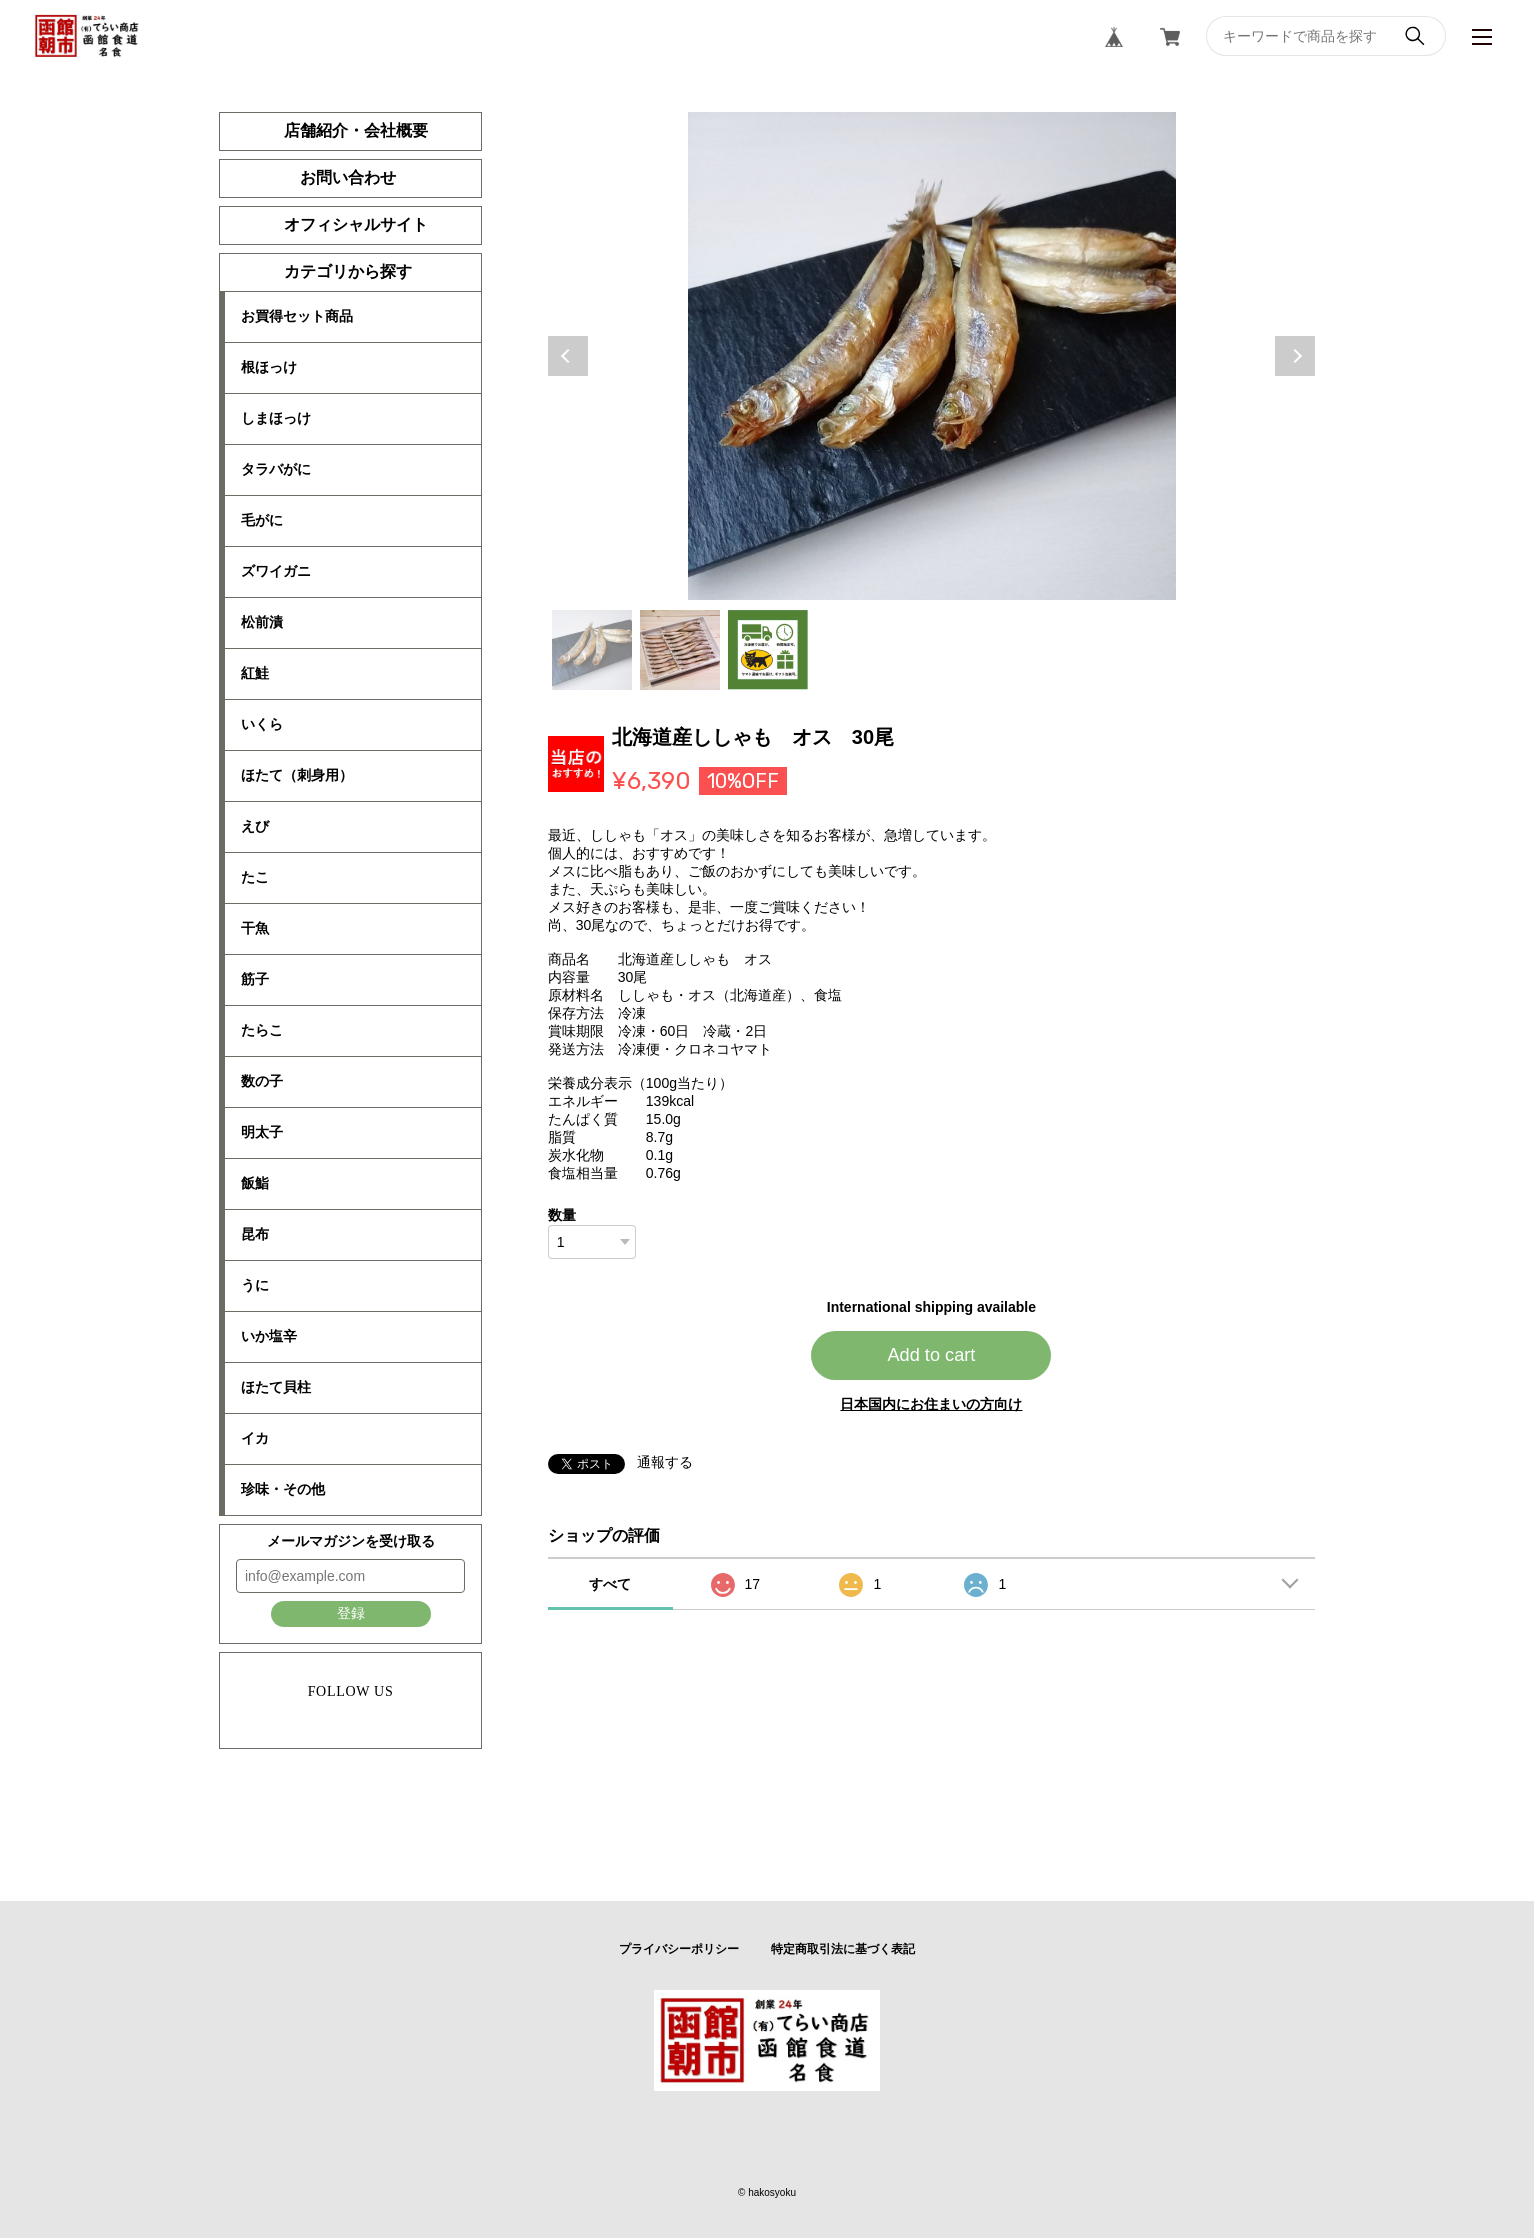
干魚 (255, 928)
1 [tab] (592, 650)
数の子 (262, 1081)
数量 (562, 1215)
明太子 (262, 1132)
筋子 (255, 979)
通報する (665, 1462)
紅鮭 (255, 673)
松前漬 (262, 622)
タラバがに (276, 469)
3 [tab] (768, 650)
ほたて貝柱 (276, 1387)
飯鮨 (255, 1183)
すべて (610, 1584)
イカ (255, 1438)
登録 (351, 1613)
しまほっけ (276, 418)
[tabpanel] (932, 356)
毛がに (262, 520)
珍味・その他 (283, 1489)
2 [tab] (680, 650)
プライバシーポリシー (679, 1949)
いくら (262, 724)
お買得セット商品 (297, 316)
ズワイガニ (276, 571)
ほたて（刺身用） (297, 775)
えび (255, 826)
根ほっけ (269, 367)
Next (1295, 356)
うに (255, 1285)
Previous (568, 356)
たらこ (262, 1030)
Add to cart (931, 1355)
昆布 (255, 1234)
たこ (255, 877)
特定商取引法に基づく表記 (843, 1949)
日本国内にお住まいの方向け (931, 1404)
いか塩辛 (269, 1336)
